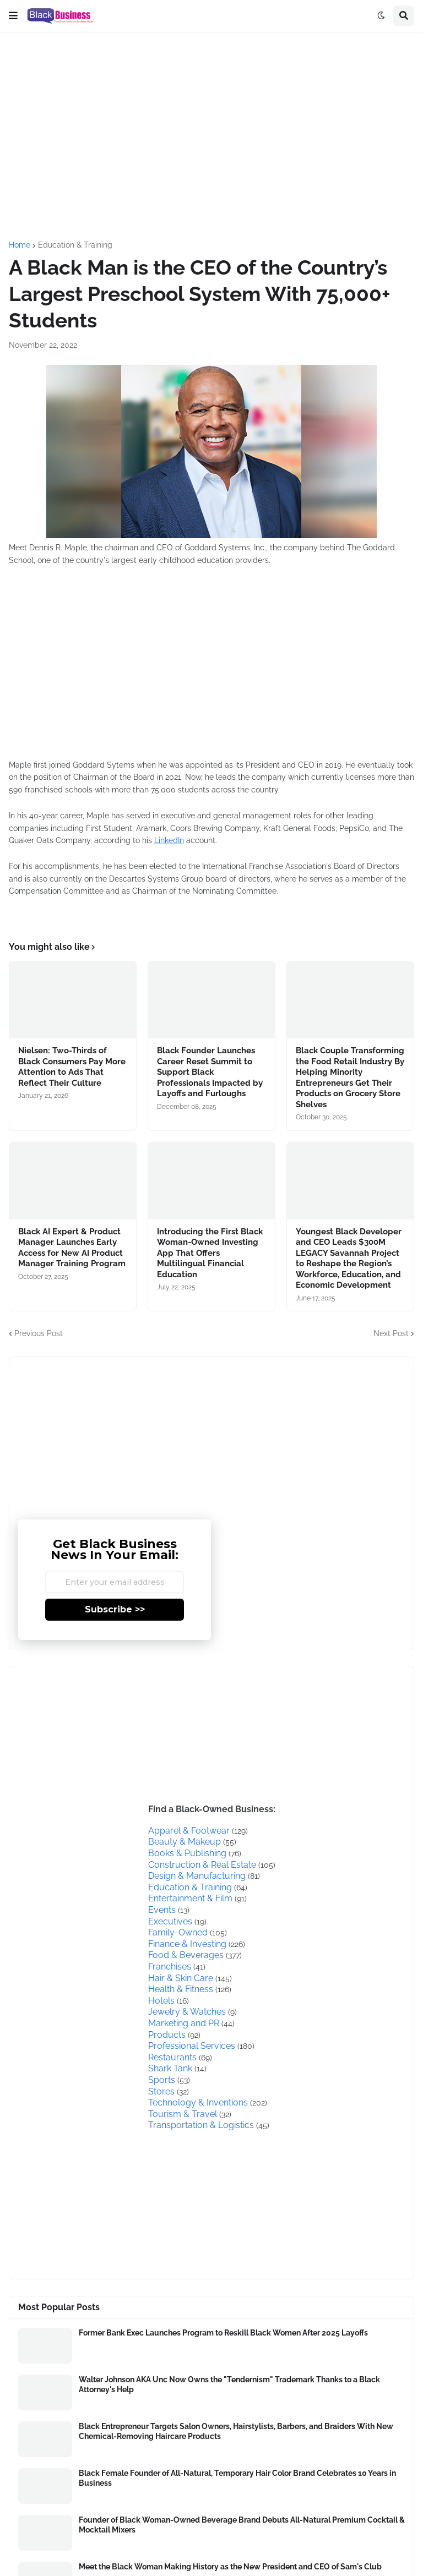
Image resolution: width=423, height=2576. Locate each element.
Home (19, 245)
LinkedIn (169, 840)
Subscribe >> (115, 1609)
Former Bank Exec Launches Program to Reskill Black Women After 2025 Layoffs (223, 2332)
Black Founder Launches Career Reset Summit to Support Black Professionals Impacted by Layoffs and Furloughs (210, 1072)
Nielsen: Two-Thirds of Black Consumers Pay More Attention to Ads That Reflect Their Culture (72, 1067)
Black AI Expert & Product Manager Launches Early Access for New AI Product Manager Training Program (72, 1248)
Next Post (391, 1333)
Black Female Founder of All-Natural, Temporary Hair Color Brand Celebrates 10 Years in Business (237, 2478)
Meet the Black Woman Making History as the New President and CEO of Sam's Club (230, 2566)
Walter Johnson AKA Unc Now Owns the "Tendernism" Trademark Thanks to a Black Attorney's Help (229, 2384)
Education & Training (75, 245)
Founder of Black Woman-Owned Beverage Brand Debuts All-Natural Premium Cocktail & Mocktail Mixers (242, 2524)
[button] (13, 16)
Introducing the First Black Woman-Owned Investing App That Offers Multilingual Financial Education (210, 1253)
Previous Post (38, 1333)
